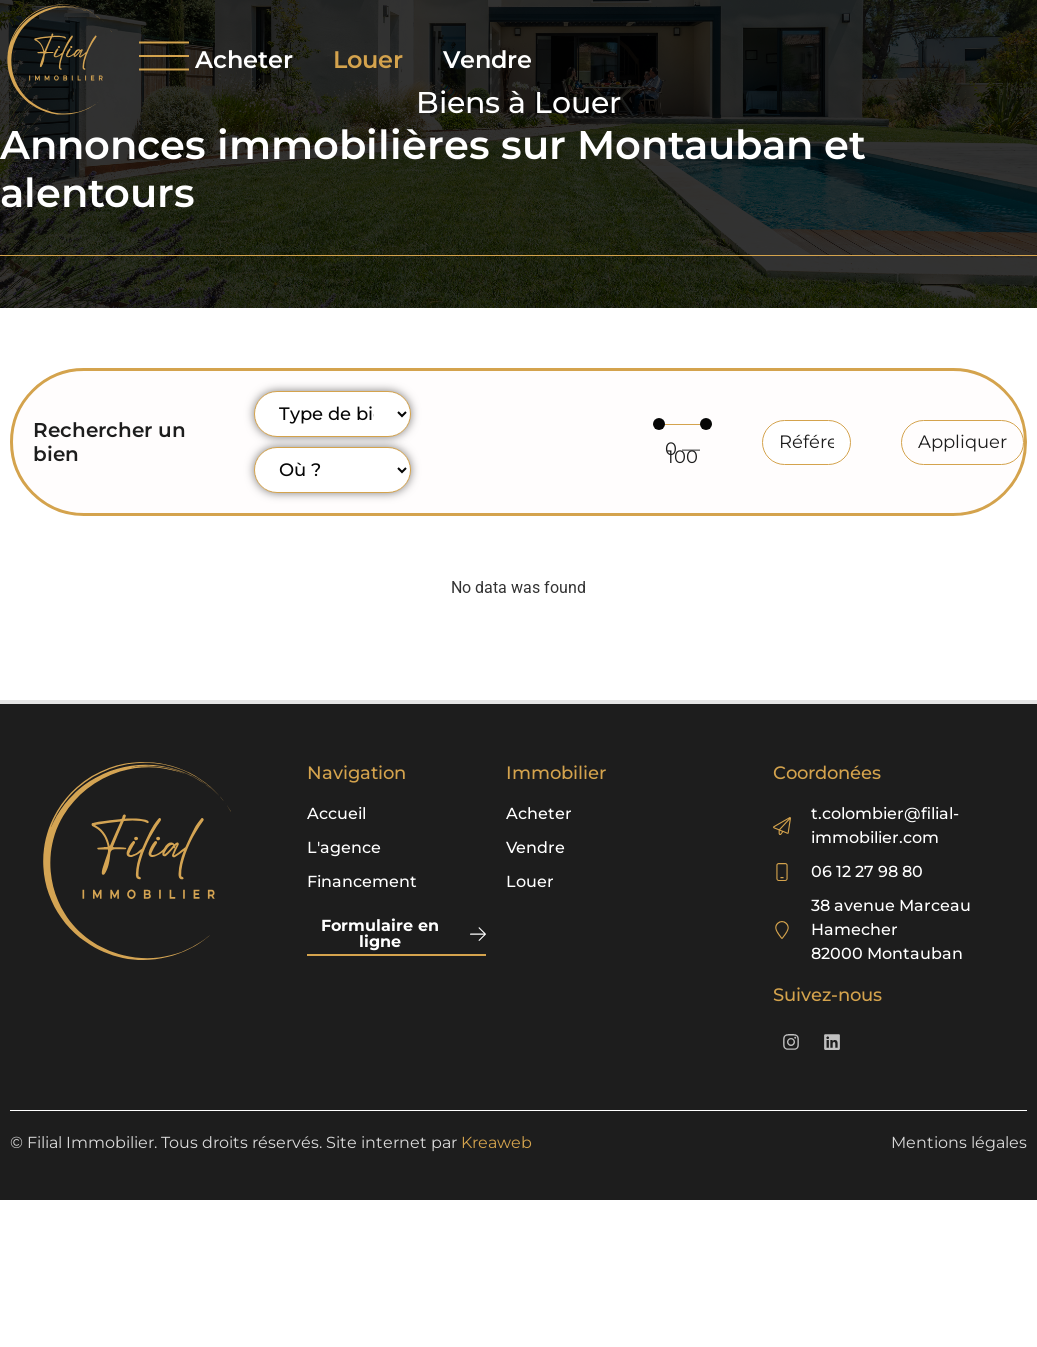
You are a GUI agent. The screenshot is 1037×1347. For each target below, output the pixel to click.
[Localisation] (332, 470)
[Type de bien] (332, 414)
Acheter (244, 59)
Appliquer (962, 442)
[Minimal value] (682, 424)
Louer (368, 59)
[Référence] (806, 442)
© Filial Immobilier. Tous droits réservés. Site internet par (271, 1142)
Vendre (487, 59)
